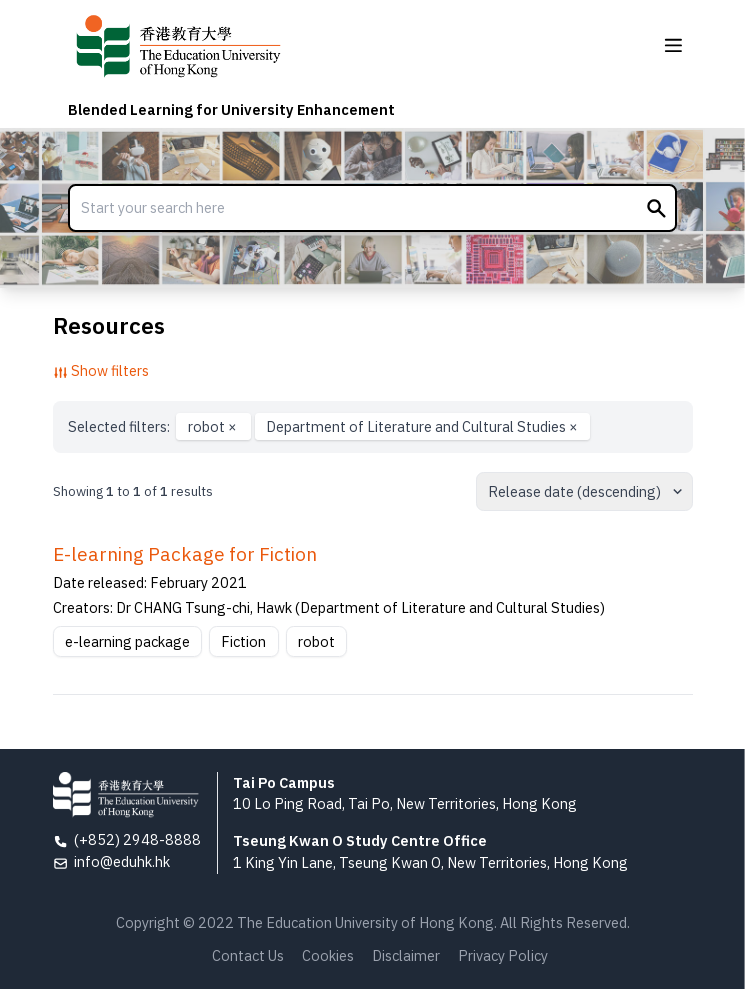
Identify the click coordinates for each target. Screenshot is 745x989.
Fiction (243, 641)
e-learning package (127, 641)
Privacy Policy (503, 955)
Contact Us (248, 955)
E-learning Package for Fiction (185, 554)
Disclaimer (406, 955)
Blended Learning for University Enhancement (231, 109)
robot (214, 426)
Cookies (328, 955)
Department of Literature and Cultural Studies (422, 426)
